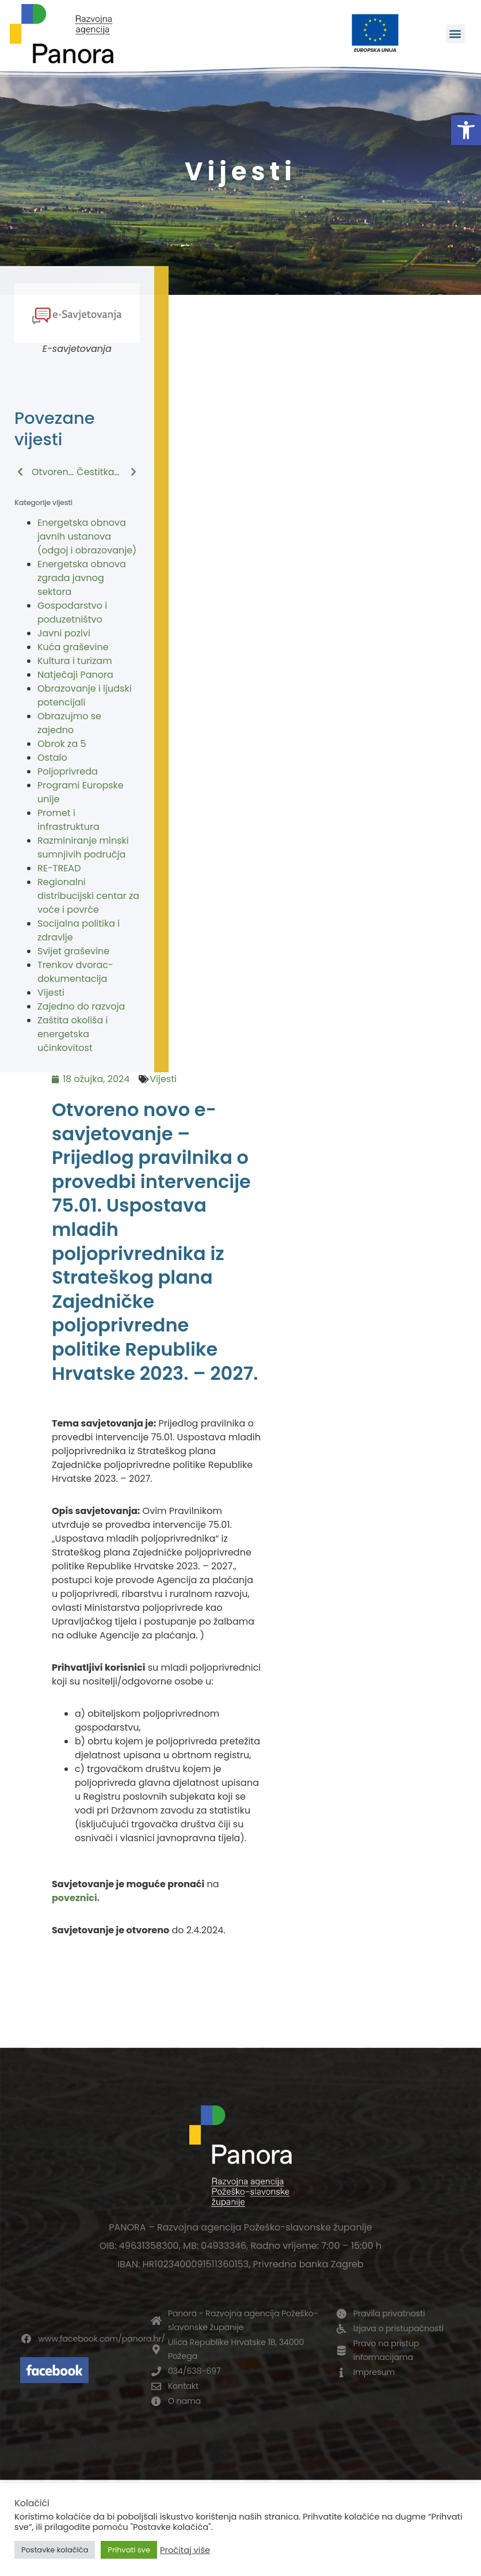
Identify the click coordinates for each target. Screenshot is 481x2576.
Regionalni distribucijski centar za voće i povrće (88, 895)
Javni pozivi (63, 633)
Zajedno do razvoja (81, 1006)
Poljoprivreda (67, 771)
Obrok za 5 (61, 743)
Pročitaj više (185, 2550)
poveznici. (76, 1898)
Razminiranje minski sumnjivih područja (83, 847)
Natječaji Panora (75, 674)
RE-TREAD (59, 868)
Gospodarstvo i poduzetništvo (72, 612)
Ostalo (52, 757)
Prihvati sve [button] (129, 2549)
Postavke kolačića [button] (54, 2549)
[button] (466, 130)
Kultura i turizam (74, 660)
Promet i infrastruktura (68, 819)
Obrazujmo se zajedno (69, 723)
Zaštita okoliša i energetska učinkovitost (72, 1034)
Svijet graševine (73, 951)
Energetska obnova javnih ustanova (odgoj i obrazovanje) (86, 536)
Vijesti (50, 992)
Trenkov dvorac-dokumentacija (75, 971)
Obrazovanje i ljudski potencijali (84, 695)
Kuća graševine (73, 647)
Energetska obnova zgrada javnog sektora (81, 577)
